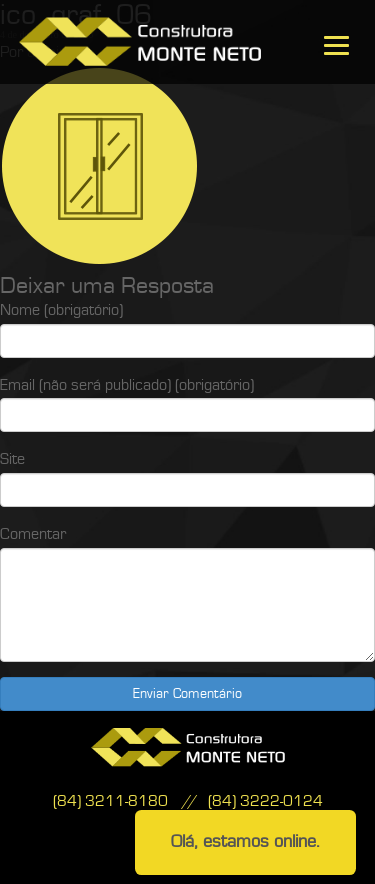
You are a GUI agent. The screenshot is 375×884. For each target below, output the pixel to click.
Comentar (33, 534)
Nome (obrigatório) (61, 310)
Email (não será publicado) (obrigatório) (127, 385)
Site (12, 459)
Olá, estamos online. (245, 841)
